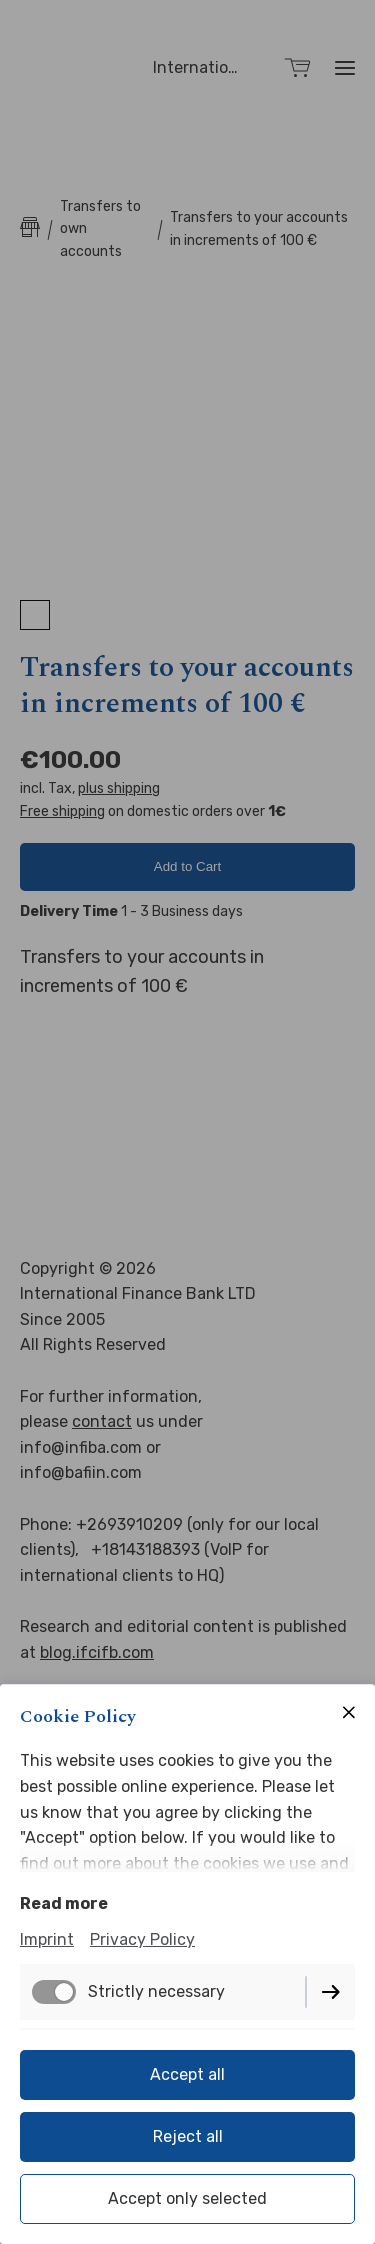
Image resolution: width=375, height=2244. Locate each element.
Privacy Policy (142, 1939)
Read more (64, 1903)
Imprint (47, 1939)
